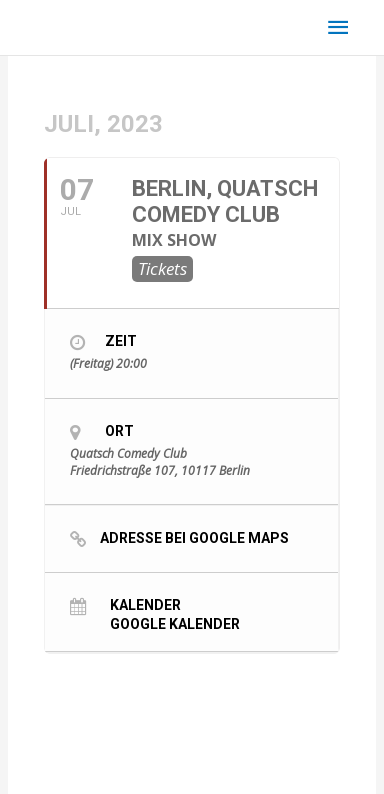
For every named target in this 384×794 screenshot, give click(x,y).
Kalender (145, 604)
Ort (119, 431)
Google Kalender (175, 623)
